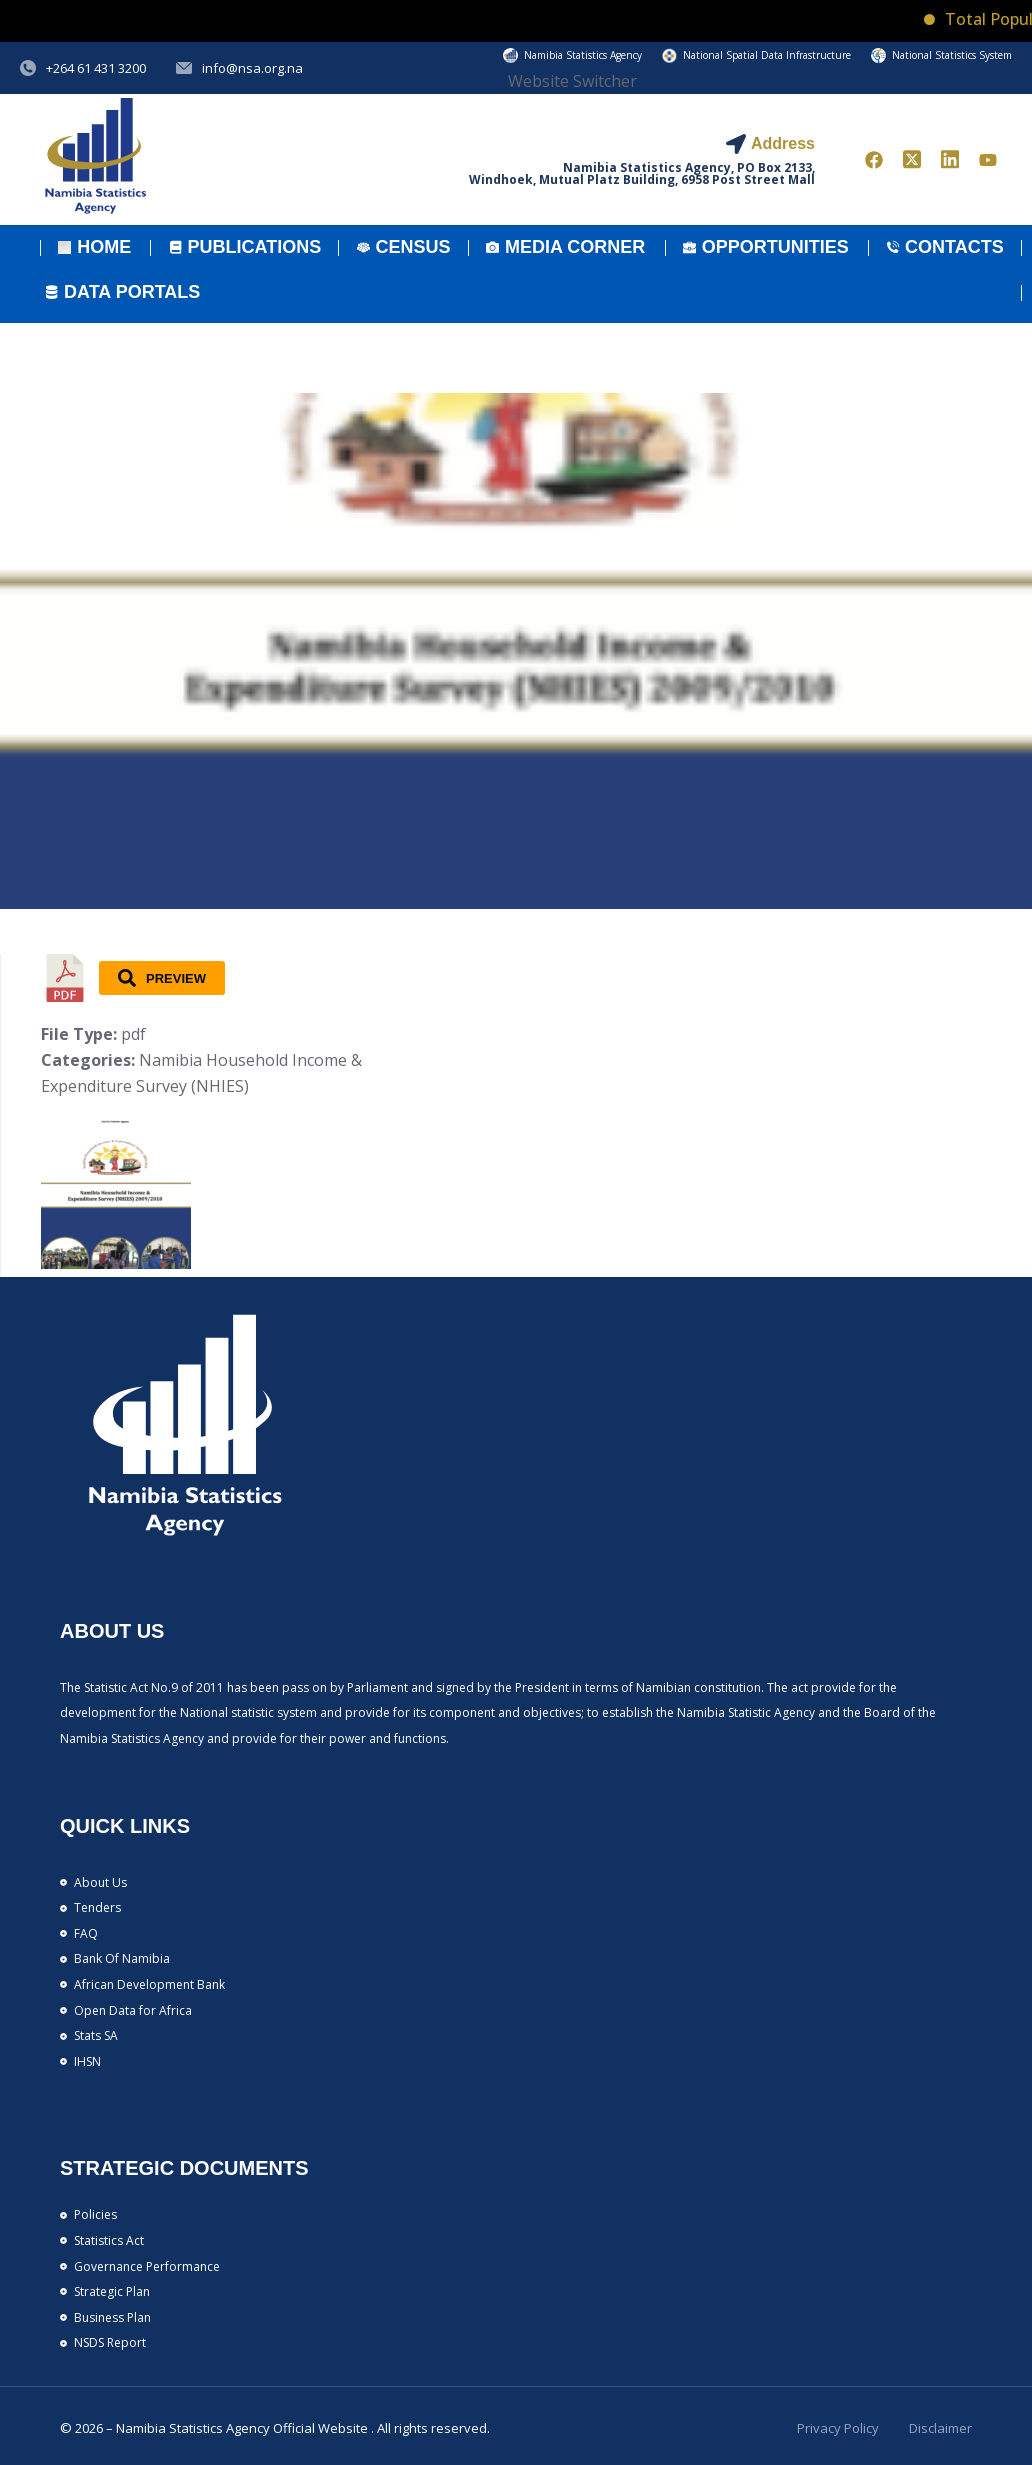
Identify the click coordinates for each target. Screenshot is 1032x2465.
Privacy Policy (838, 2428)
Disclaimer (940, 2428)
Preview (162, 978)
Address (783, 143)
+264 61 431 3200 (96, 68)
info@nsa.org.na (252, 68)
